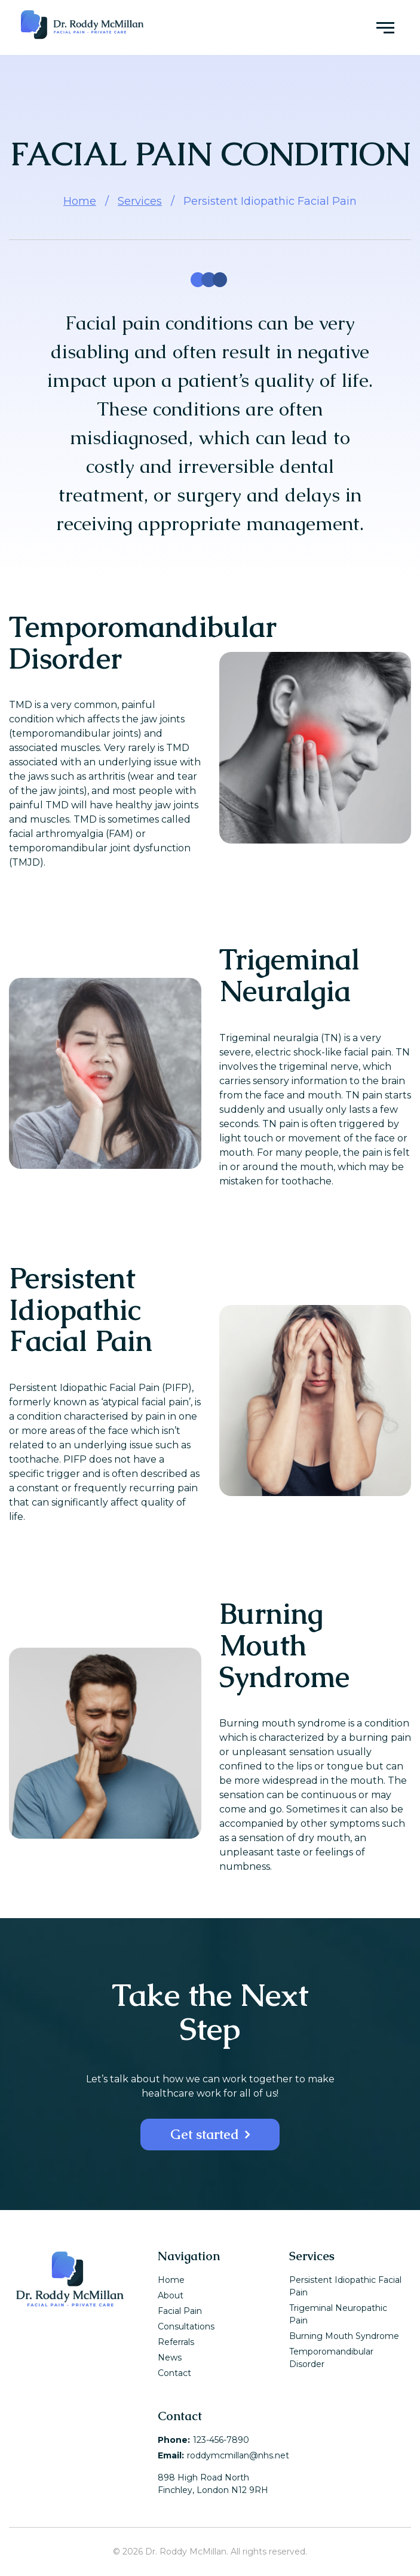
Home (79, 201)
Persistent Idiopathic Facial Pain (345, 2286)
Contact (174, 2373)
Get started (204, 2134)
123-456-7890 (221, 2440)
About (170, 2295)
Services (140, 201)
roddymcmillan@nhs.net (238, 2455)
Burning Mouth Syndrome (344, 2336)
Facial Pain (180, 2311)
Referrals (176, 2342)
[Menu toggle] (385, 27)
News (170, 2357)
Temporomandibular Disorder (331, 2357)
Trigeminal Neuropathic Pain (338, 2314)
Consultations (186, 2326)
